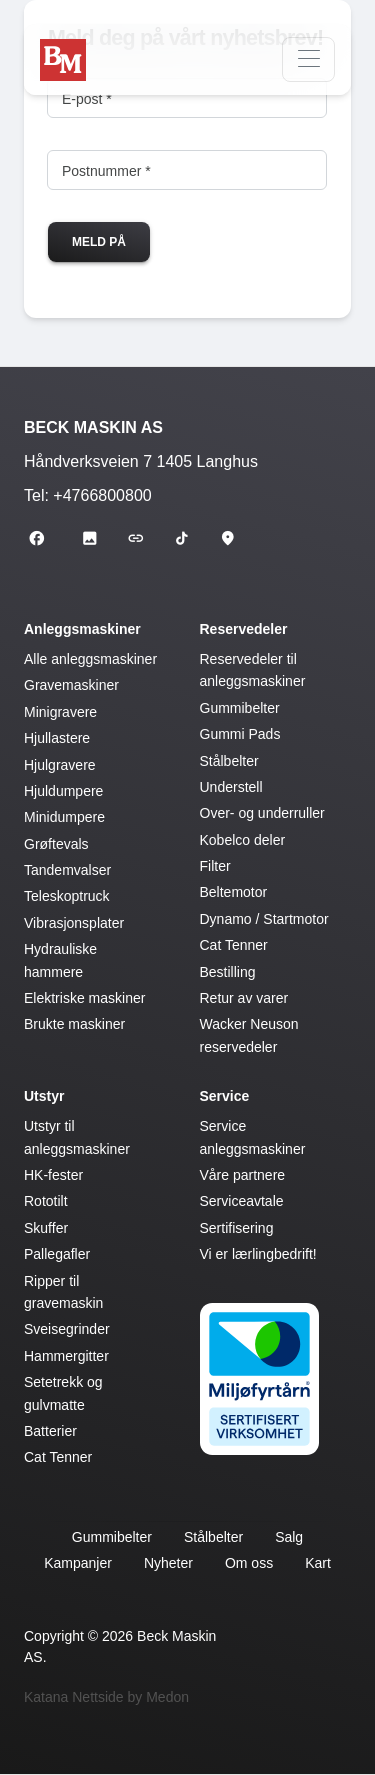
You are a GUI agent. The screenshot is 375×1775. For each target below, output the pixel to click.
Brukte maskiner (74, 1024)
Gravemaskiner (71, 685)
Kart (318, 1563)
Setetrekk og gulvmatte (63, 1393)
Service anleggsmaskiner (253, 1137)
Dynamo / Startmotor (264, 919)
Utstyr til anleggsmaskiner (77, 1137)
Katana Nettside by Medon (106, 1697)
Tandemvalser (67, 870)
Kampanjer (78, 1563)
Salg (289, 1537)
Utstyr (44, 1096)
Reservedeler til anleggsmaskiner (253, 670)
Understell (231, 787)
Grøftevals (56, 844)
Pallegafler (57, 1254)
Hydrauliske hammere (60, 960)
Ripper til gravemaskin (63, 1292)
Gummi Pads (240, 734)
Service (225, 1096)
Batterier (50, 1431)
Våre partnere (243, 1175)
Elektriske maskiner (84, 998)
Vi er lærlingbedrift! (258, 1254)
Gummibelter (240, 708)
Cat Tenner (234, 945)
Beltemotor (234, 892)
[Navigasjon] (308, 59)
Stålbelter (229, 761)
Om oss (249, 1563)
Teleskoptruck (67, 896)
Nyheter (168, 1563)
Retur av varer (244, 998)
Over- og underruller (262, 813)
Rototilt (46, 1201)
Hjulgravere (60, 765)
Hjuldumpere (63, 791)
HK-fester (53, 1175)
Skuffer (46, 1228)
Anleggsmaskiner (82, 629)
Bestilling (228, 972)
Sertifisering (237, 1228)
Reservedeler (244, 629)
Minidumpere (64, 817)
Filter (215, 866)
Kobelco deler (243, 840)
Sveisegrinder (67, 1329)
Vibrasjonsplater (74, 923)
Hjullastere (57, 738)
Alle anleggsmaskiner (90, 659)
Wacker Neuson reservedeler (249, 1035)
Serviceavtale (242, 1201)
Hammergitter (66, 1356)
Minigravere (60, 712)
